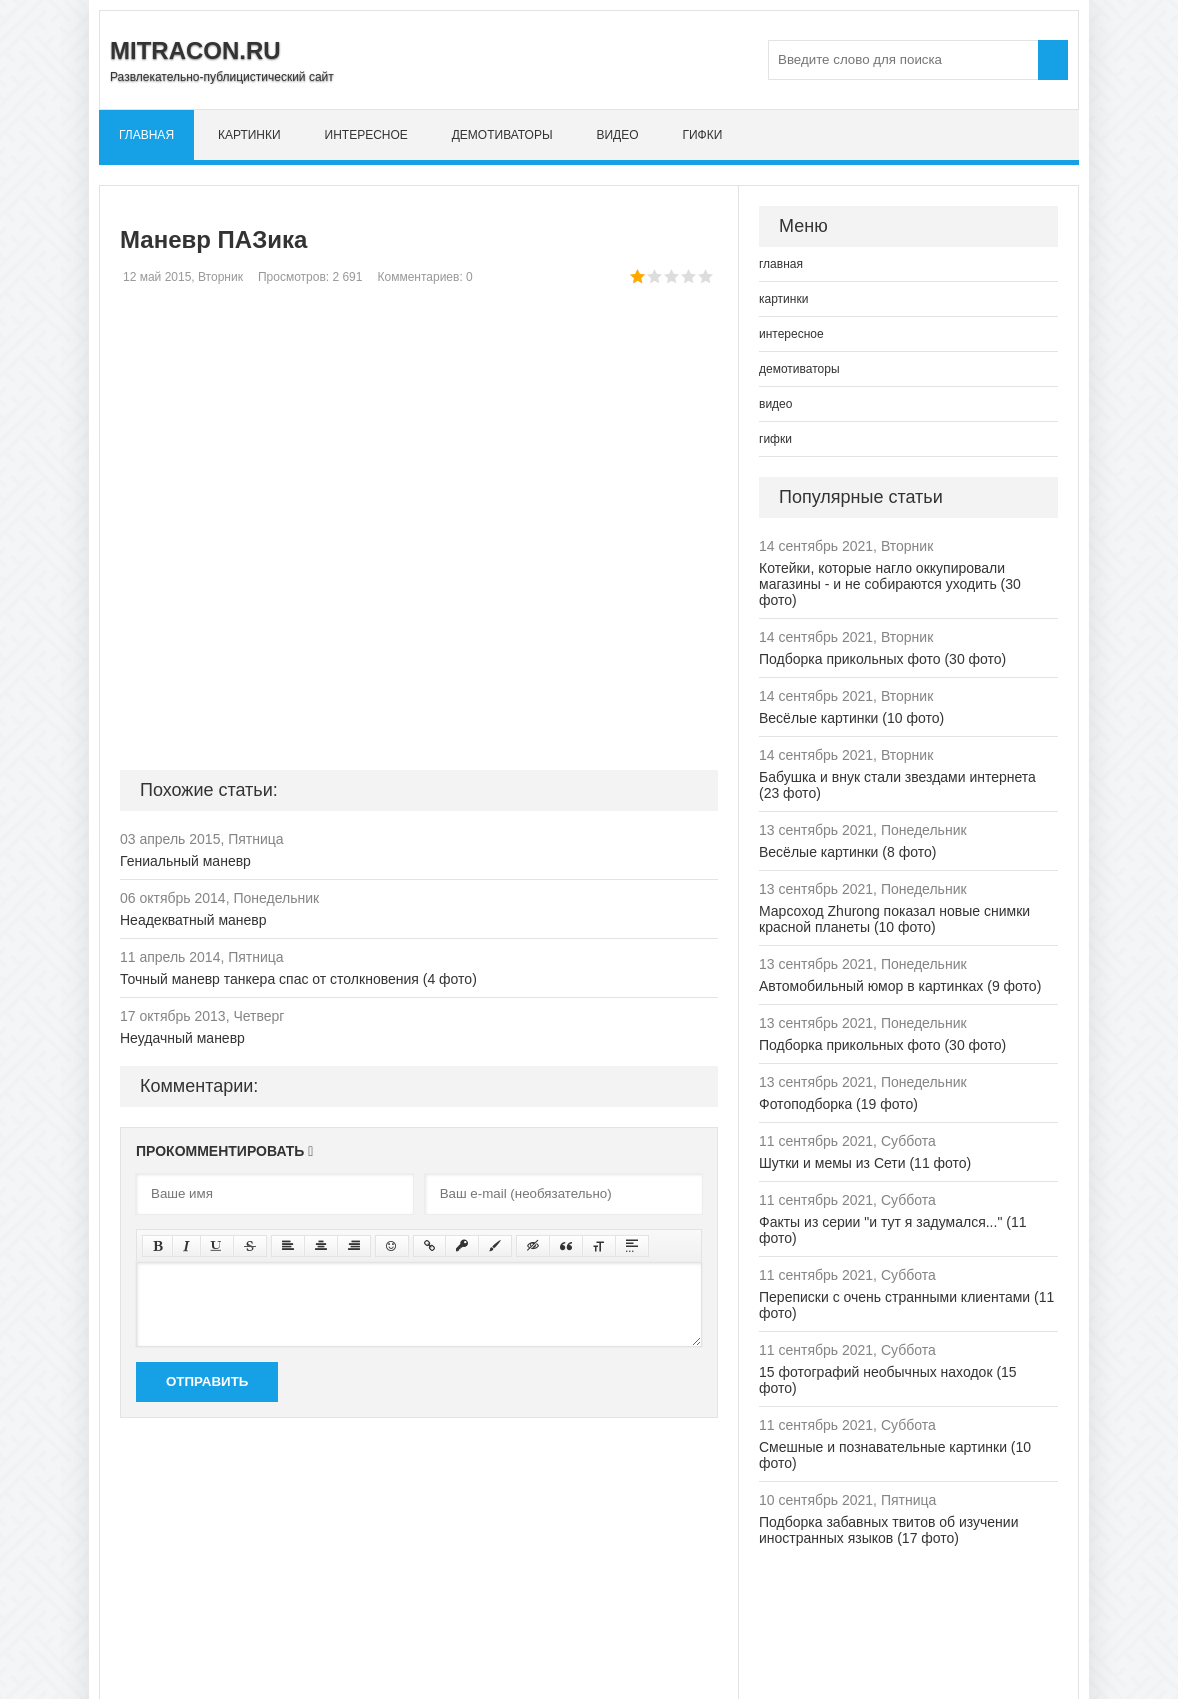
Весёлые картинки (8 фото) (847, 852)
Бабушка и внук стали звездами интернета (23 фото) (897, 785)
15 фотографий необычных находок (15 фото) (888, 1380)
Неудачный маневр (182, 1038)
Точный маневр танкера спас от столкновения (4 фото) (298, 979)
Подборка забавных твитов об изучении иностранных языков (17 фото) (889, 1530)
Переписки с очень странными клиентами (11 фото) (906, 1305)
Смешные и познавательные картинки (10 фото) (895, 1455)
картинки (249, 135)
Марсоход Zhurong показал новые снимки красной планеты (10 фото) (894, 919)
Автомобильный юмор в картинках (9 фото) (900, 986)
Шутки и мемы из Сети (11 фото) (865, 1163)
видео (617, 135)
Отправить (207, 1381)
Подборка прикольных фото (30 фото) (882, 659)
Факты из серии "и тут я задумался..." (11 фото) (892, 1230)
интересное (366, 135)
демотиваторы (502, 135)
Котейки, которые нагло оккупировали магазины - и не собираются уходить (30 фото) (890, 584)
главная (146, 135)
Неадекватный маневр (193, 920)
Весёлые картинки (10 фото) (851, 718)
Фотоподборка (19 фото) (838, 1104)
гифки (702, 135)
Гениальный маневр (185, 861)
